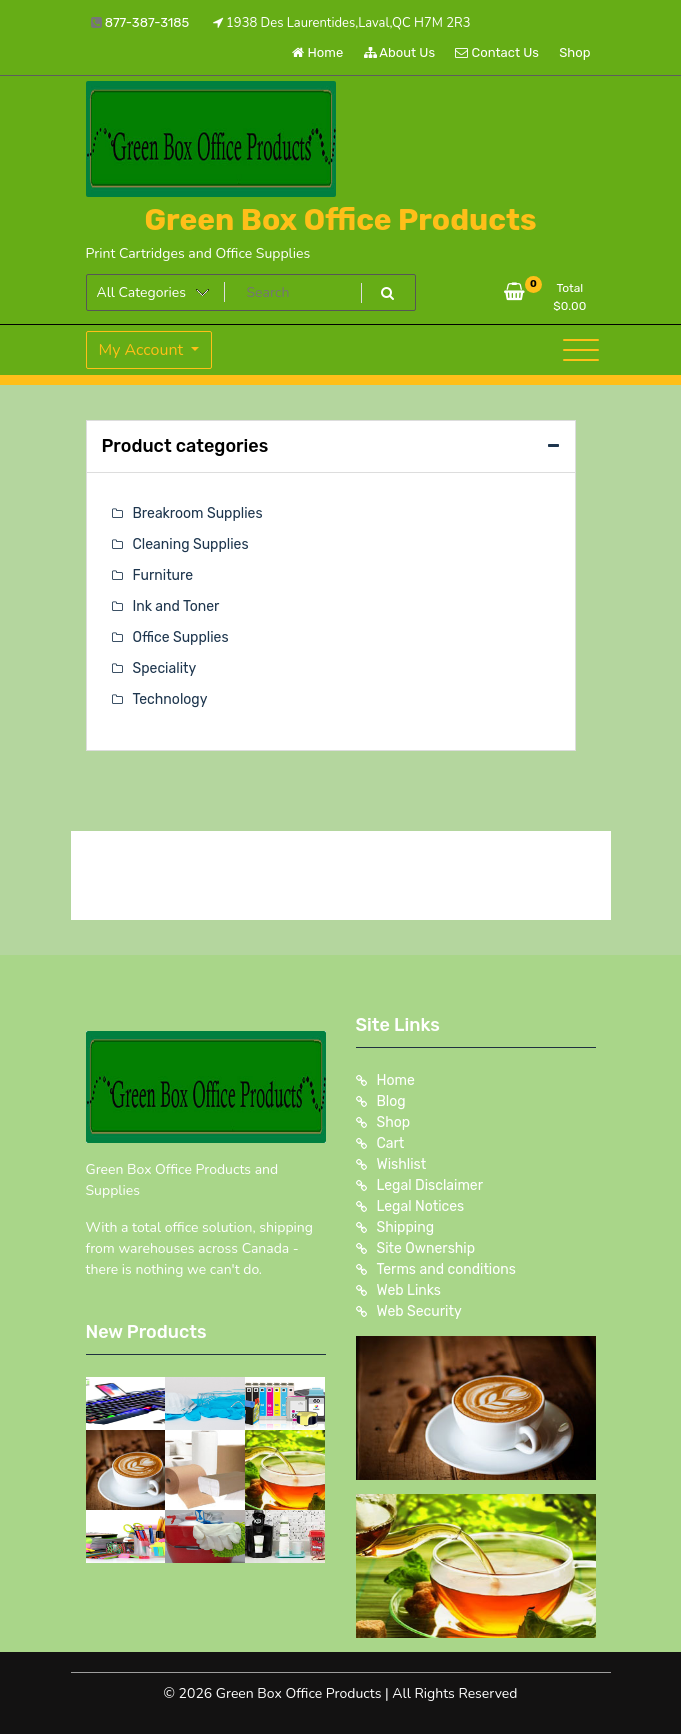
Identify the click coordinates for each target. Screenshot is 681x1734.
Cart (391, 1143)
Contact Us (496, 52)
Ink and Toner (176, 606)
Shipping (406, 1227)
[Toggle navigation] (581, 350)
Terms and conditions (446, 1269)
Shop (574, 52)
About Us (400, 52)
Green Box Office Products (340, 220)
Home (317, 52)
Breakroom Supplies (198, 513)
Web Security (419, 1311)
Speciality (165, 668)
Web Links (409, 1290)
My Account (143, 350)
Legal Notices (421, 1206)
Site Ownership (426, 1248)
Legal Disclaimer (430, 1185)
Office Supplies (181, 637)
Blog (391, 1101)
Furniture (163, 575)
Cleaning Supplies (191, 544)
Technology (170, 699)
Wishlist (402, 1164)
